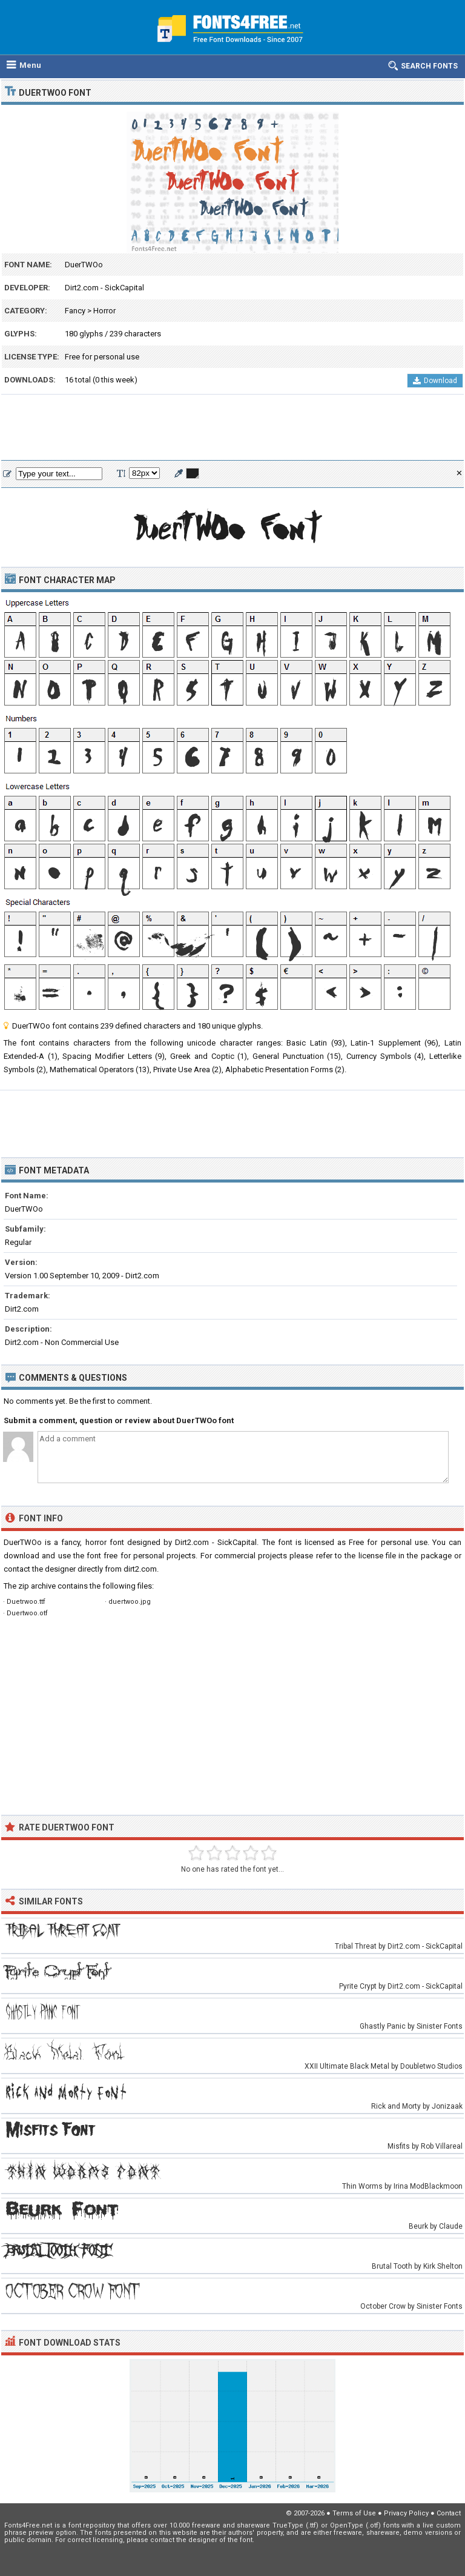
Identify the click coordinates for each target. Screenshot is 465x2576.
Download (435, 380)
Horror (104, 310)
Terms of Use (354, 2513)
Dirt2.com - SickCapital (104, 287)
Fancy (75, 310)
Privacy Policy (406, 2513)
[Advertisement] (232, 428)
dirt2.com (140, 1568)
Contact (449, 2513)
